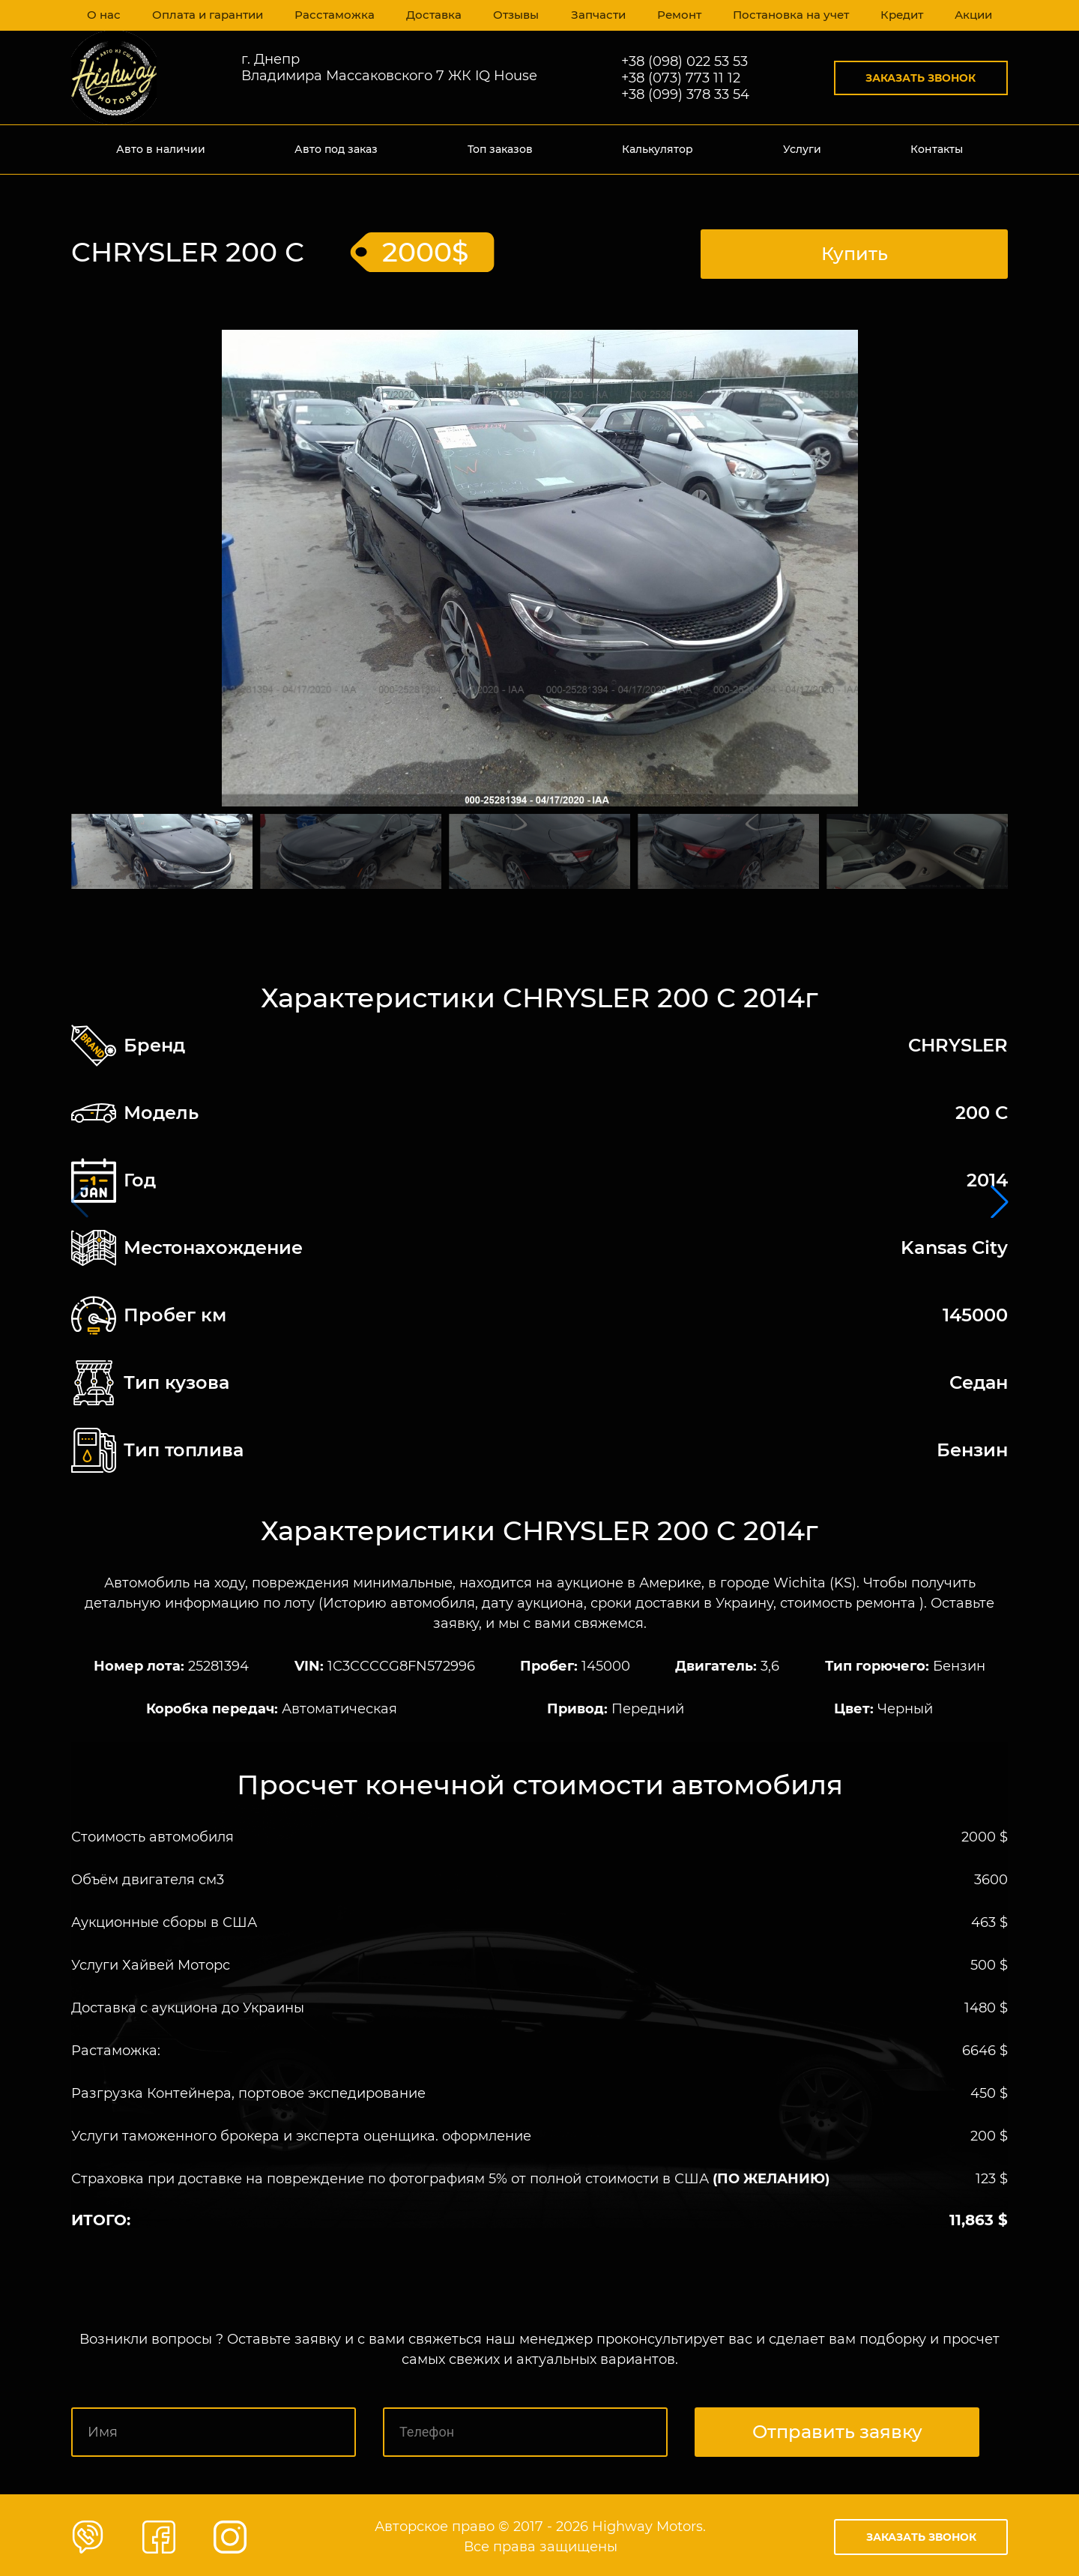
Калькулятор (657, 149)
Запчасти (594, 15)
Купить (854, 250)
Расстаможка (332, 15)
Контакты (936, 149)
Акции (971, 15)
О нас (104, 15)
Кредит (898, 15)
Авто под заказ (336, 149)
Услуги (802, 149)
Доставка (429, 15)
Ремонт (676, 15)
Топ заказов (500, 149)
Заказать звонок (920, 78)
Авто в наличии (160, 149)
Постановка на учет (787, 15)
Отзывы (512, 15)
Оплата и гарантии (208, 15)
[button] (999, 1199)
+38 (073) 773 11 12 (680, 78)
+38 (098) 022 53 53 (684, 61)
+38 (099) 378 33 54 (685, 94)
